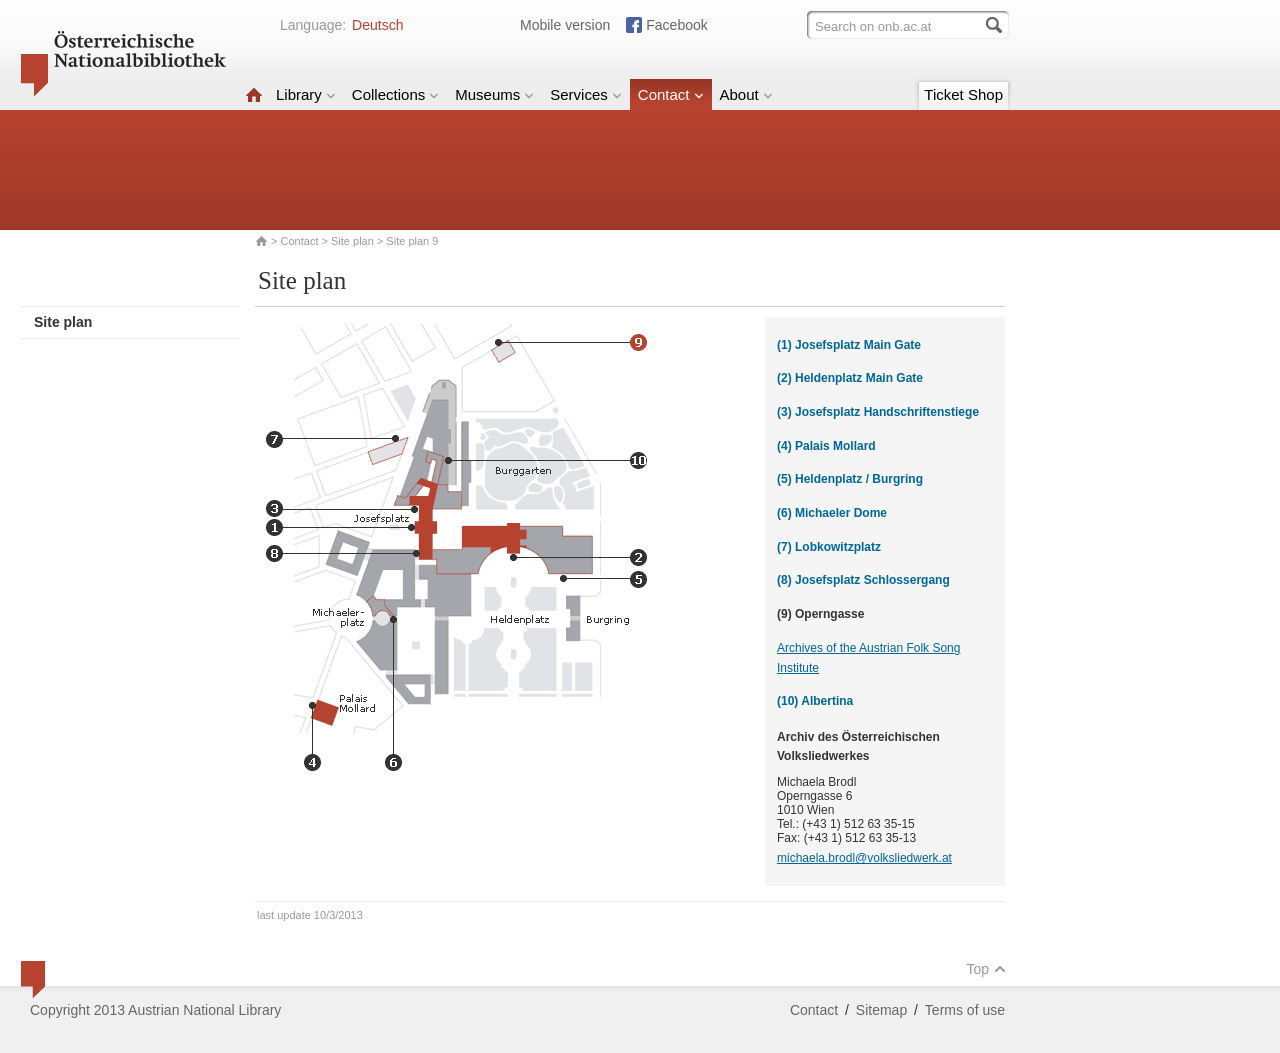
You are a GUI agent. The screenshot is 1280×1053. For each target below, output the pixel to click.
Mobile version (565, 25)
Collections (395, 94)
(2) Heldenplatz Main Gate (850, 378)
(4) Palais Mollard (826, 446)
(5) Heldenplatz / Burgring (850, 479)
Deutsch (377, 25)
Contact (671, 94)
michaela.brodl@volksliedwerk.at (864, 858)
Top (986, 969)
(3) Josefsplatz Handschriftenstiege (878, 412)
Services (586, 94)
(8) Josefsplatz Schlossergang (863, 580)
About (746, 94)
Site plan (352, 241)
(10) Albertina (815, 701)
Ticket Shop (963, 94)
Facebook (676, 25)
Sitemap (881, 1010)
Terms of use (965, 1010)
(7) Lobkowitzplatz (829, 547)
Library (306, 94)
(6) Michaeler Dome (832, 513)
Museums (494, 94)
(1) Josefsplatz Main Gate (849, 345)
